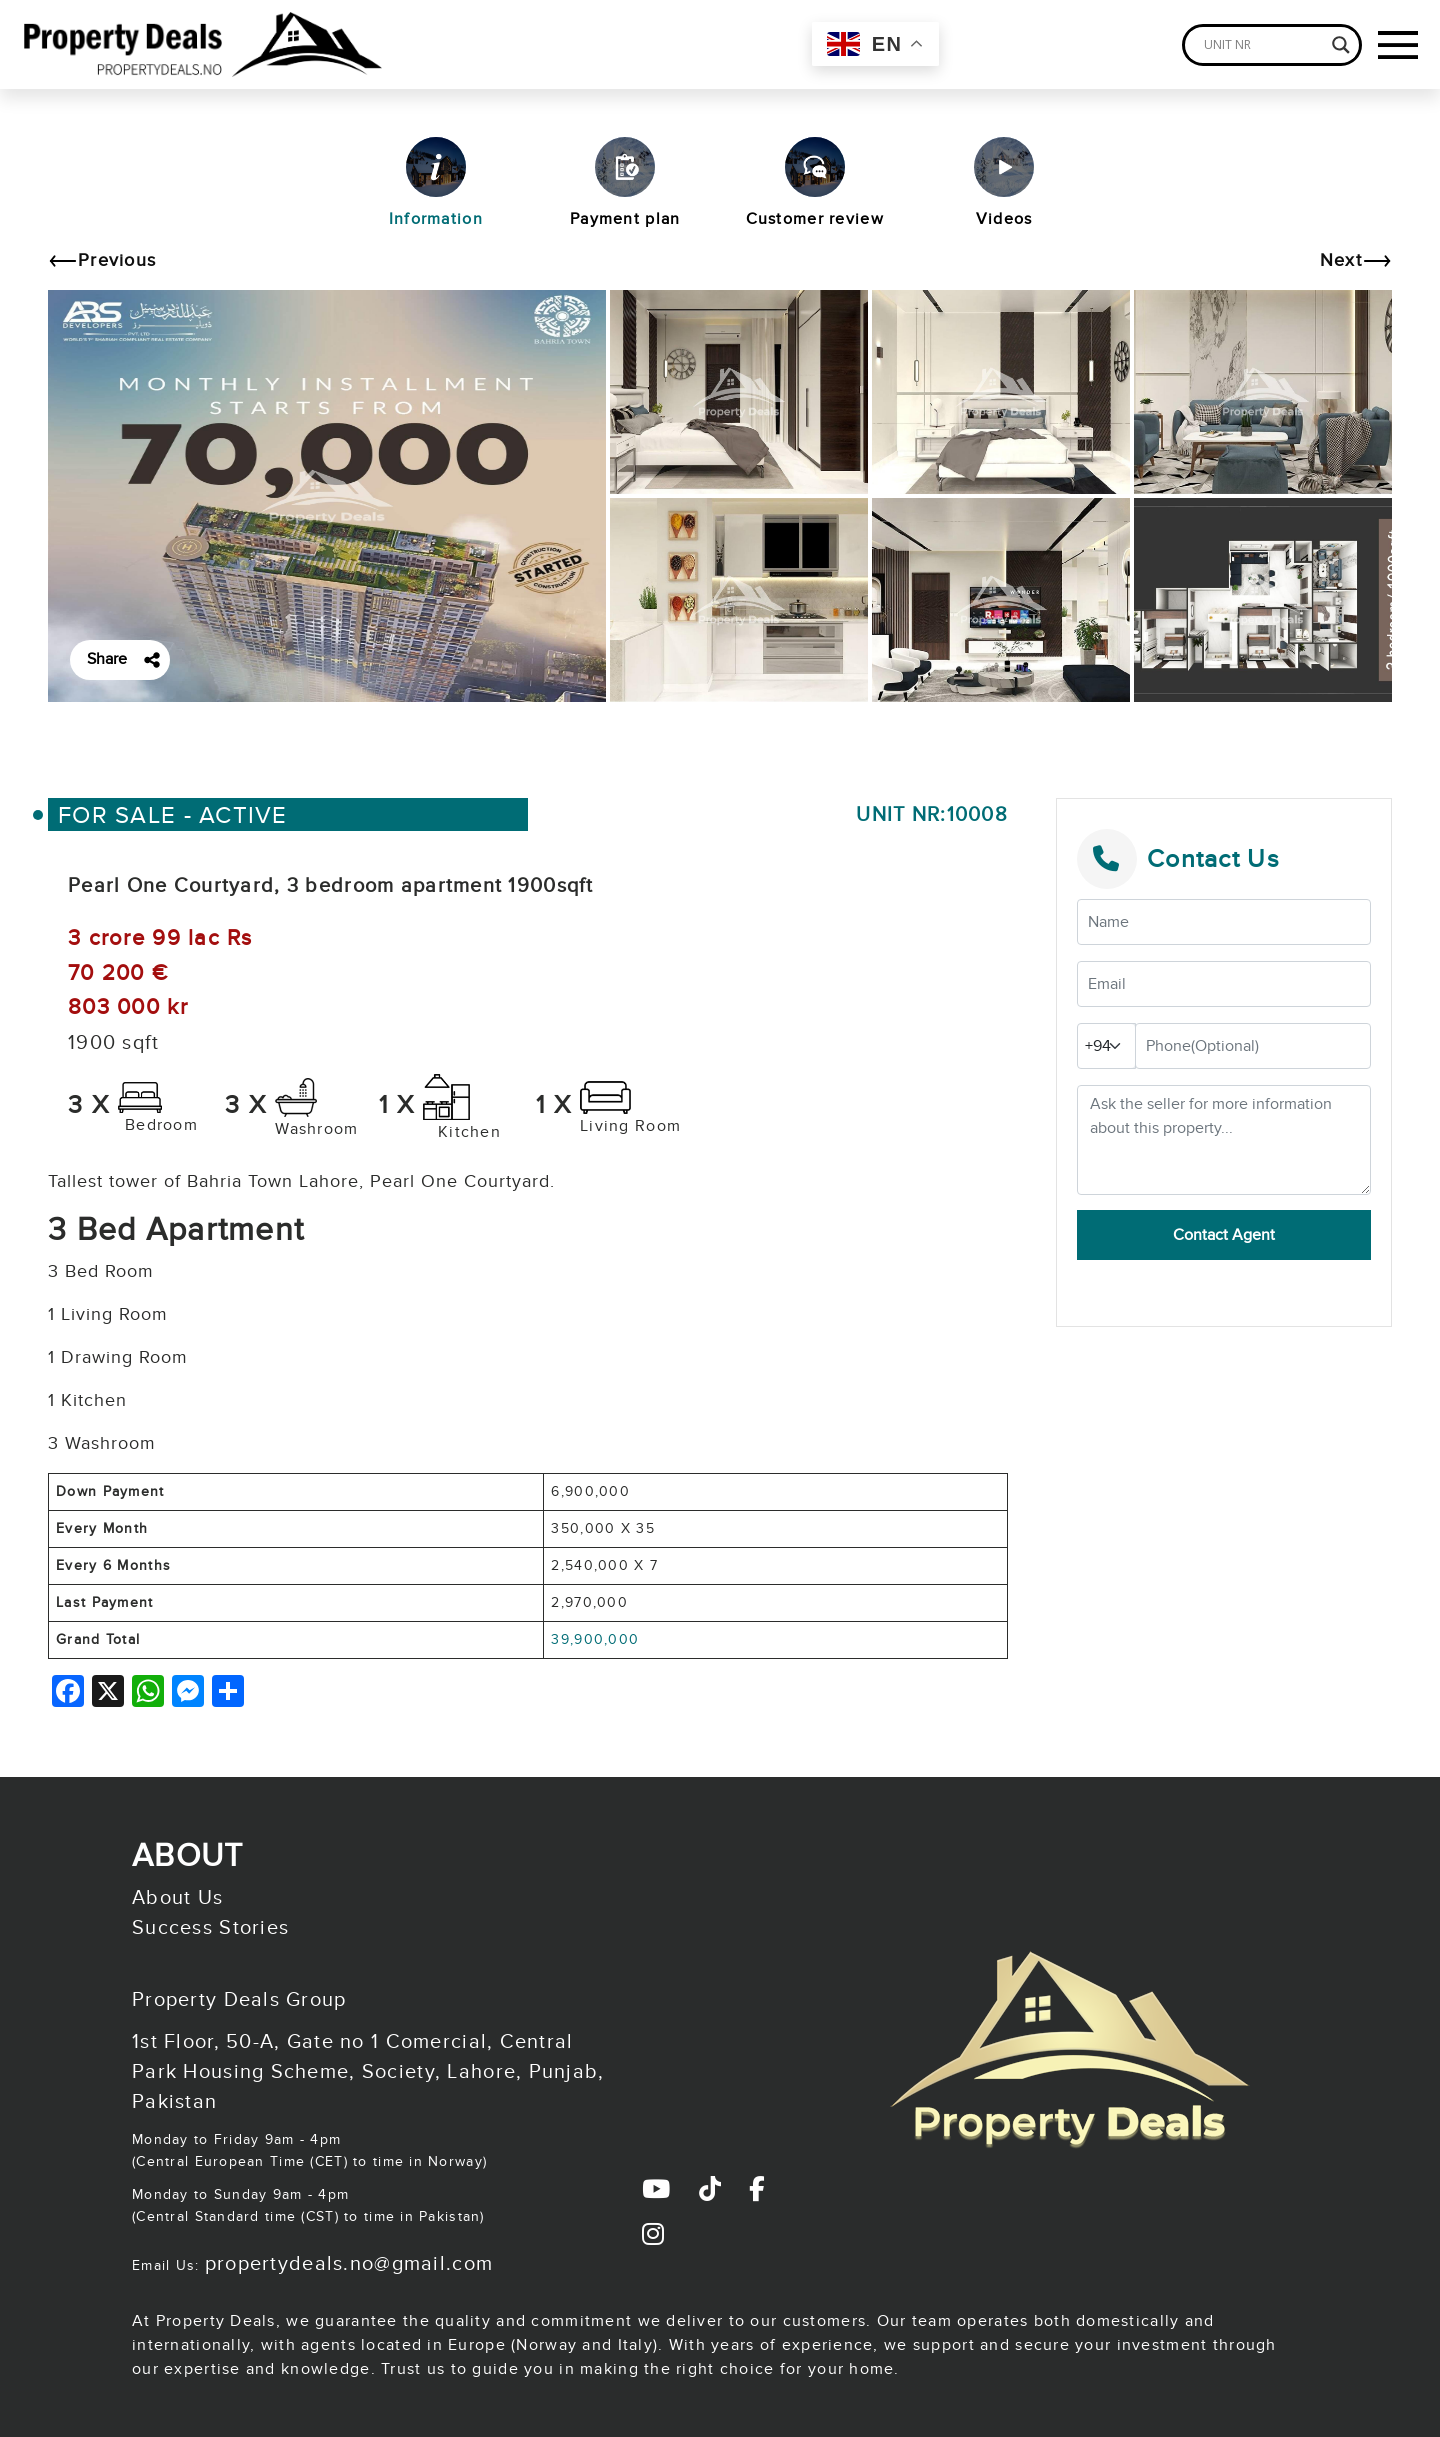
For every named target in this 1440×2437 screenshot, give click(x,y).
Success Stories (210, 1928)
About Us (177, 1898)
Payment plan (625, 183)
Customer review (815, 183)
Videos (1004, 183)
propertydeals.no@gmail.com (349, 2264)
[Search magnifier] (1341, 45)
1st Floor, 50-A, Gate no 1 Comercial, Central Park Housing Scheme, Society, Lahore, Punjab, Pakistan (368, 2072)
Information (436, 183)
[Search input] (1263, 45)
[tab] (436, 191)
